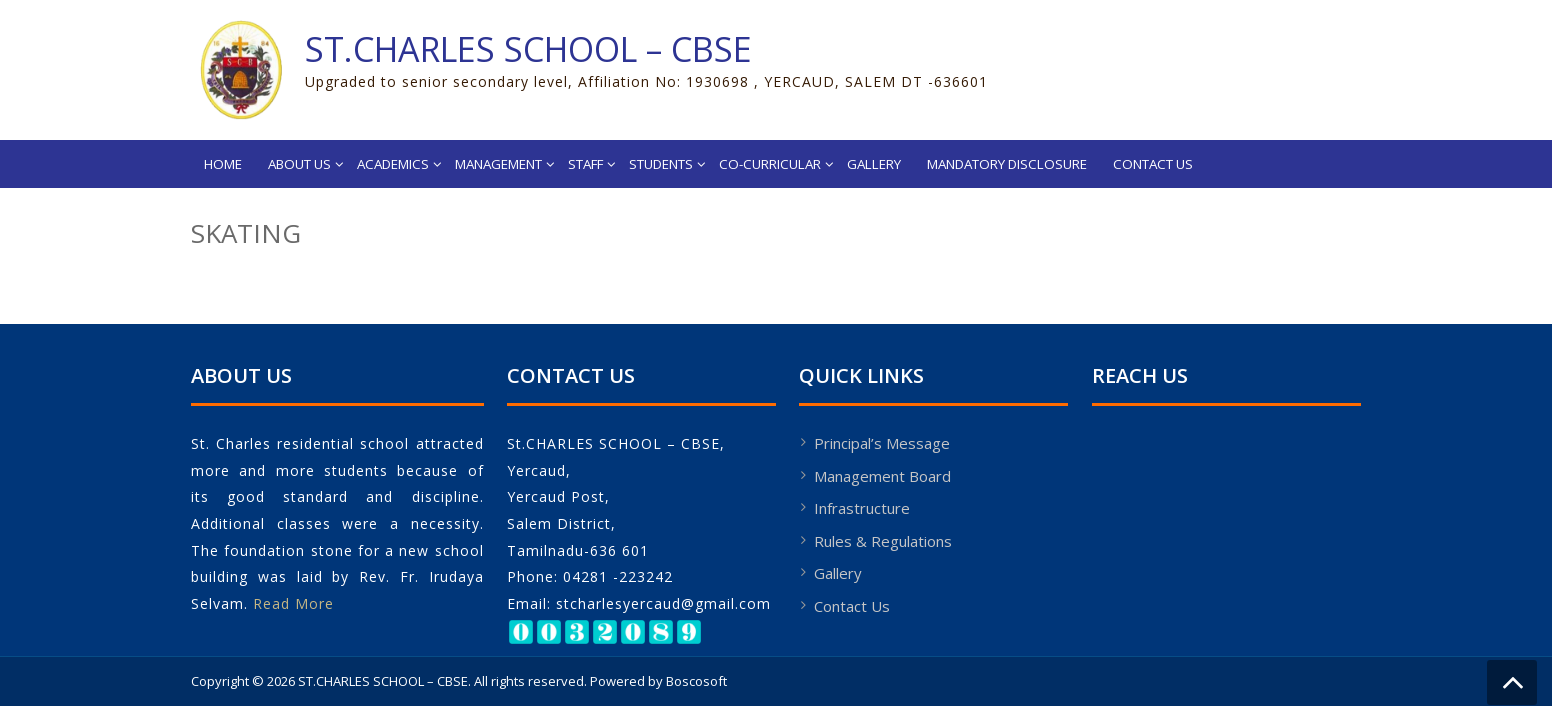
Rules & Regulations (883, 541)
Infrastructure (862, 508)
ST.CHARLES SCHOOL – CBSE (528, 49)
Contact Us (1153, 164)
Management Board (882, 476)
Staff (585, 164)
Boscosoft (696, 681)
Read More (293, 603)
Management (498, 164)
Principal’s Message (882, 443)
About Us (299, 164)
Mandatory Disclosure (1007, 164)
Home (223, 164)
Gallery (874, 164)
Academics (393, 164)
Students (661, 164)
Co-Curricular (770, 164)
